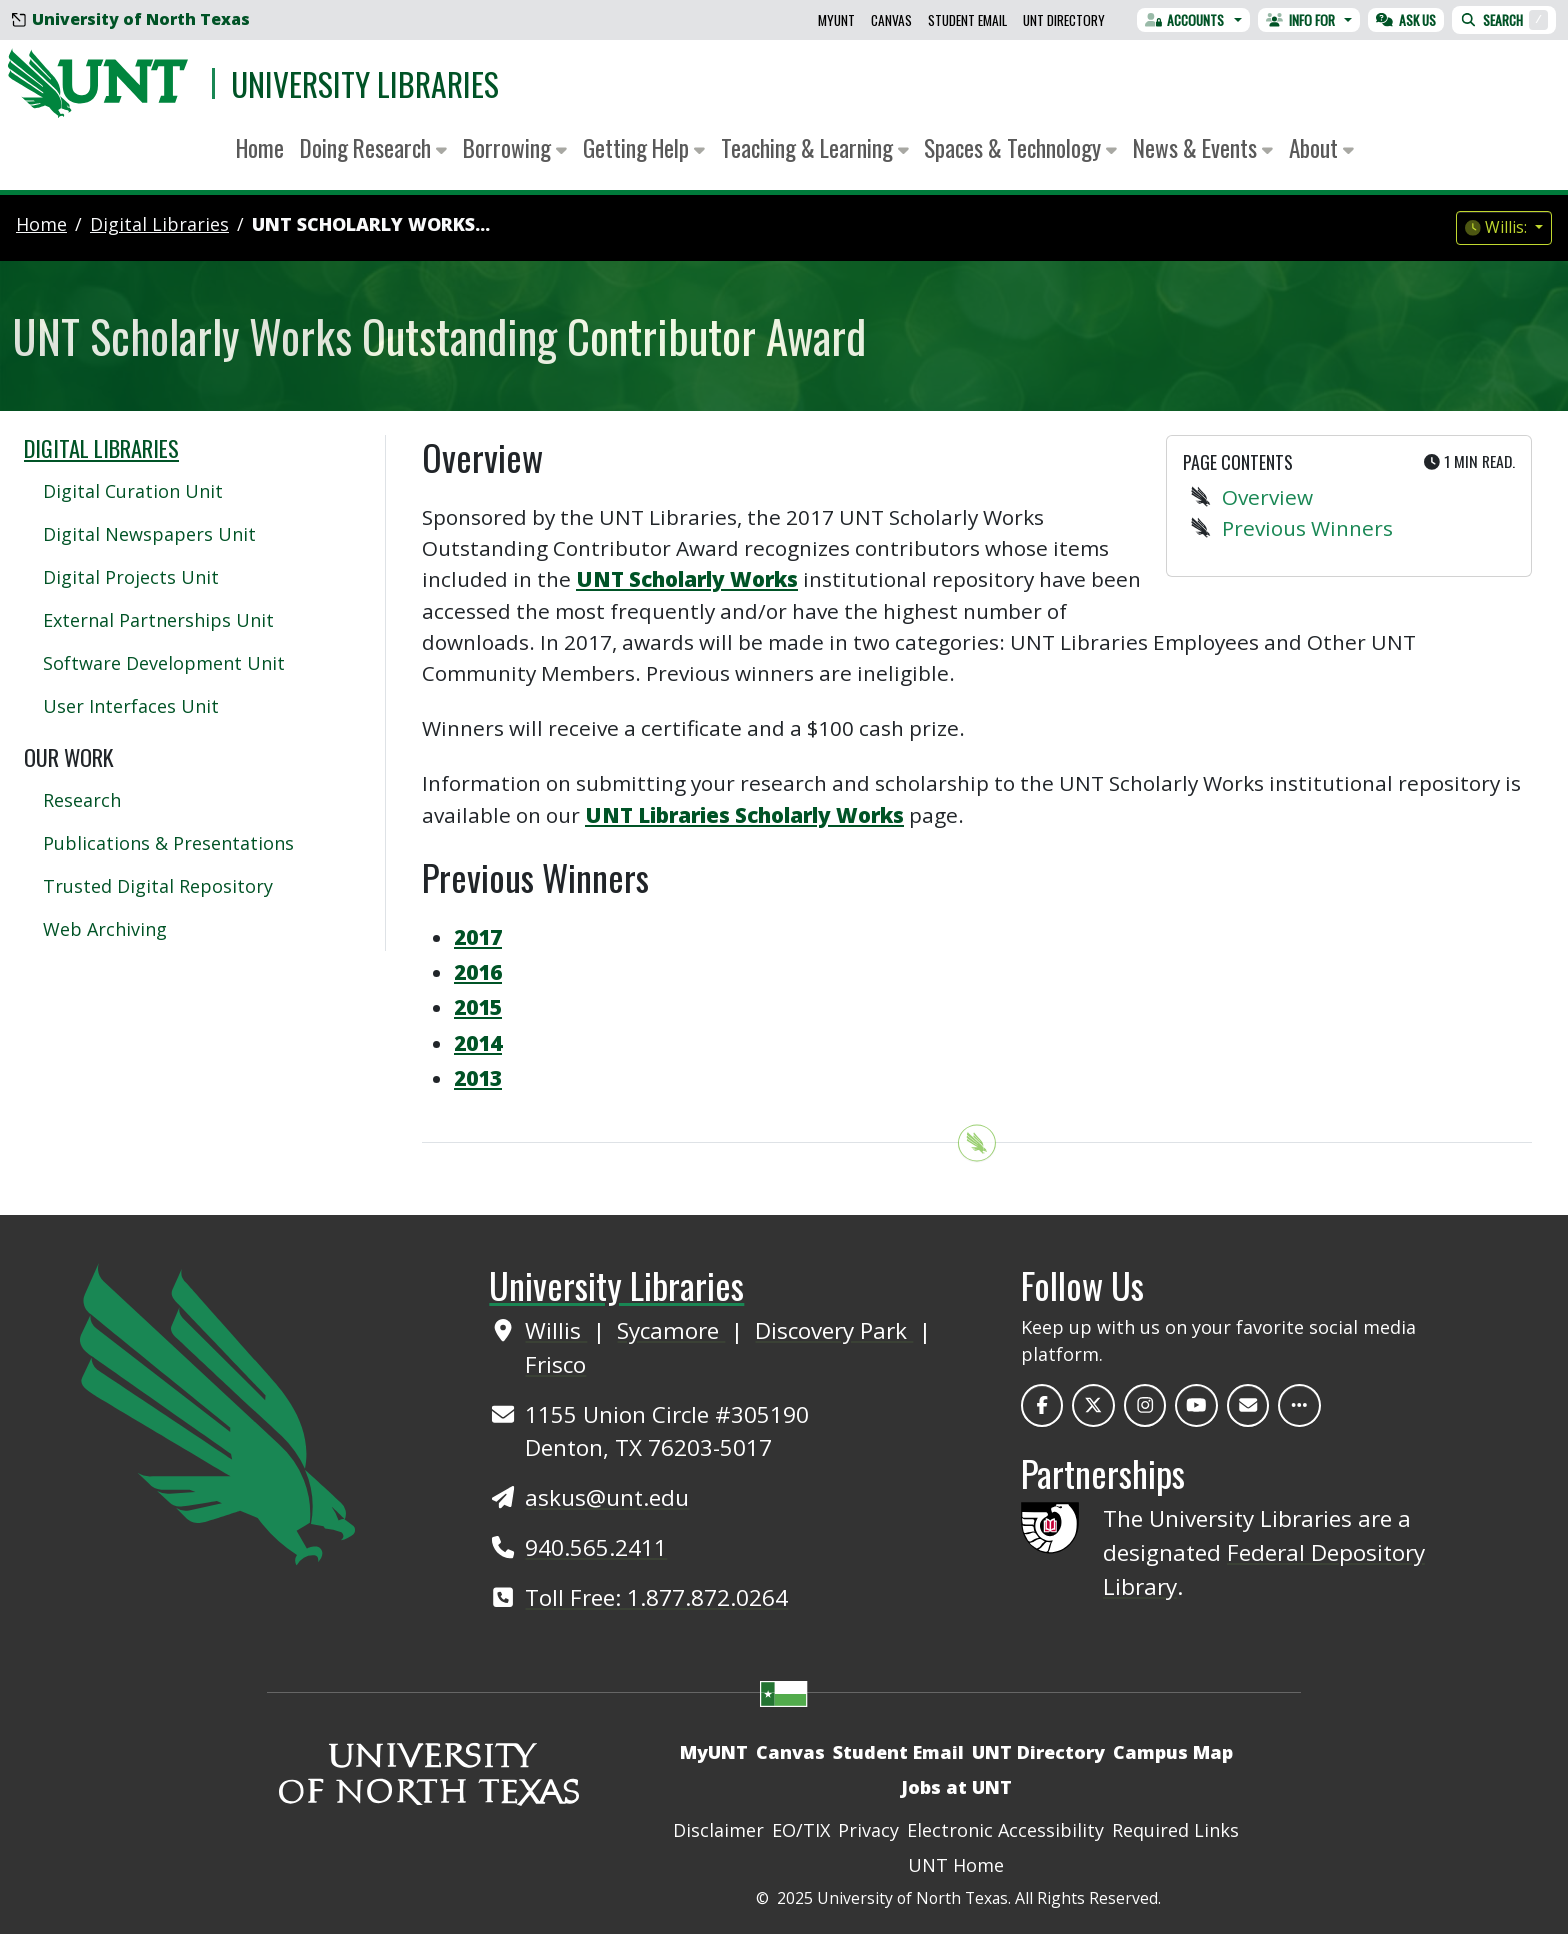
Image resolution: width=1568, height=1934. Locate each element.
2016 (478, 972)
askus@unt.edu (607, 1497)
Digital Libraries (101, 448)
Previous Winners (1307, 528)
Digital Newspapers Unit (149, 534)
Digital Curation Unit (133, 491)
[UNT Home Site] (217, 1412)
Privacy (868, 1830)
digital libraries (159, 224)
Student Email (967, 20)
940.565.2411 (596, 1547)
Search (1504, 20)
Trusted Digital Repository (158, 886)
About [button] (1321, 147)
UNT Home (956, 1865)
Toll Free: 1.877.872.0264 (656, 1597)
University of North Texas (131, 19)
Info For (1300, 20)
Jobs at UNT (956, 1787)
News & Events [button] (1203, 147)
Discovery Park (834, 1330)
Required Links (1175, 1830)
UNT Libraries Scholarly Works (744, 815)
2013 (478, 1078)
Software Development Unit (164, 663)
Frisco (555, 1364)
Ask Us (1406, 20)
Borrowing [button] (515, 147)
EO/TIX (801, 1830)
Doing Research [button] (373, 147)
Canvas (891, 20)
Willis (556, 1330)
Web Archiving (105, 929)
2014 (478, 1043)
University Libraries (365, 83)
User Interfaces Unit (131, 706)
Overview (1267, 497)
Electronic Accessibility (1005, 1830)
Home (260, 147)
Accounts (1185, 20)
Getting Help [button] (644, 147)
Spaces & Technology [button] (1020, 147)
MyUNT (836, 20)
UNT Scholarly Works (687, 579)
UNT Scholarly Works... (371, 224)
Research (82, 800)
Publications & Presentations (168, 843)
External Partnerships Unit (158, 620)
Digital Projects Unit (131, 577)
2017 (478, 937)
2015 (478, 1007)
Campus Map (1173, 1752)
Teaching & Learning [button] (815, 147)
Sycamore (671, 1330)
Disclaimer (718, 1830)
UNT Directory (1064, 20)
